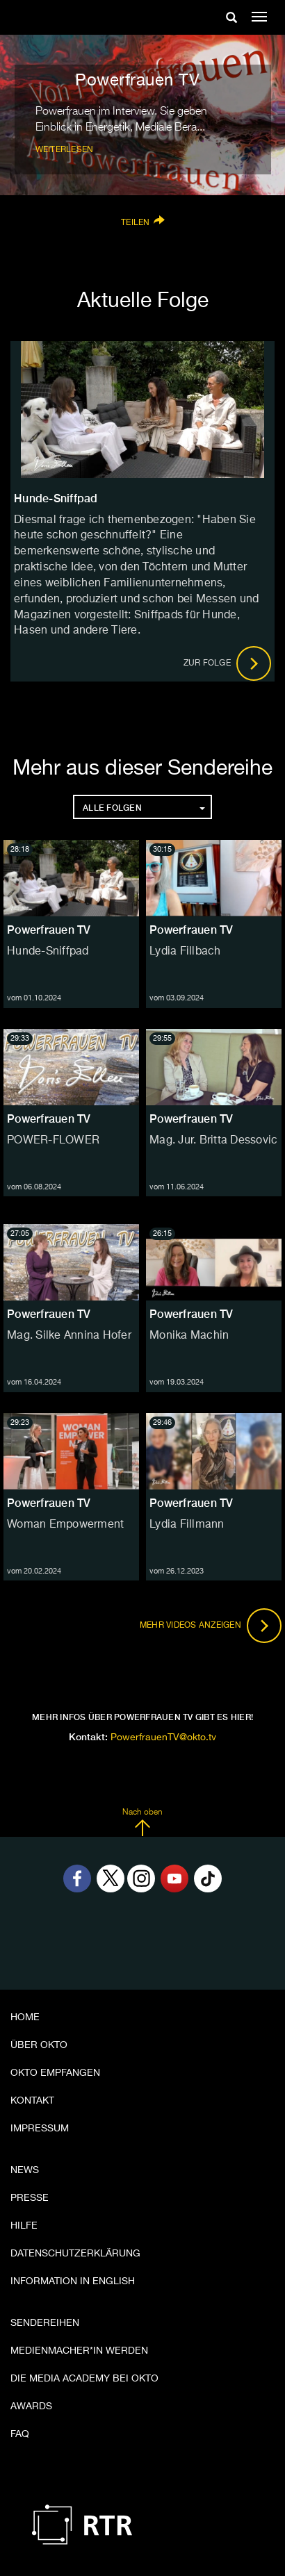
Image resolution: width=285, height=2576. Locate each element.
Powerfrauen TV (49, 929)
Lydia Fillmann (187, 1524)
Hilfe (24, 2226)
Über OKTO (38, 2045)
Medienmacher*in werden (79, 2351)
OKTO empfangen (55, 2073)
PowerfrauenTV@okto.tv (163, 1737)
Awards (31, 2406)
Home (25, 2017)
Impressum (39, 2128)
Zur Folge (228, 663)
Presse (29, 2198)
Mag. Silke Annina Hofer (69, 1335)
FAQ (19, 2434)
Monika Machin (189, 1335)
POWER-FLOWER (53, 1140)
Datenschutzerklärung (75, 2254)
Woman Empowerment (65, 1524)
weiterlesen (64, 150)
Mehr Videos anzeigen (211, 1625)
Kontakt (32, 2101)
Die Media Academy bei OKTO (84, 2379)
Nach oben (142, 1822)
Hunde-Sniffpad (48, 951)
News (24, 2170)
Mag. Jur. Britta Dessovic (213, 1140)
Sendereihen (44, 2323)
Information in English (72, 2281)
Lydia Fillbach (185, 951)
